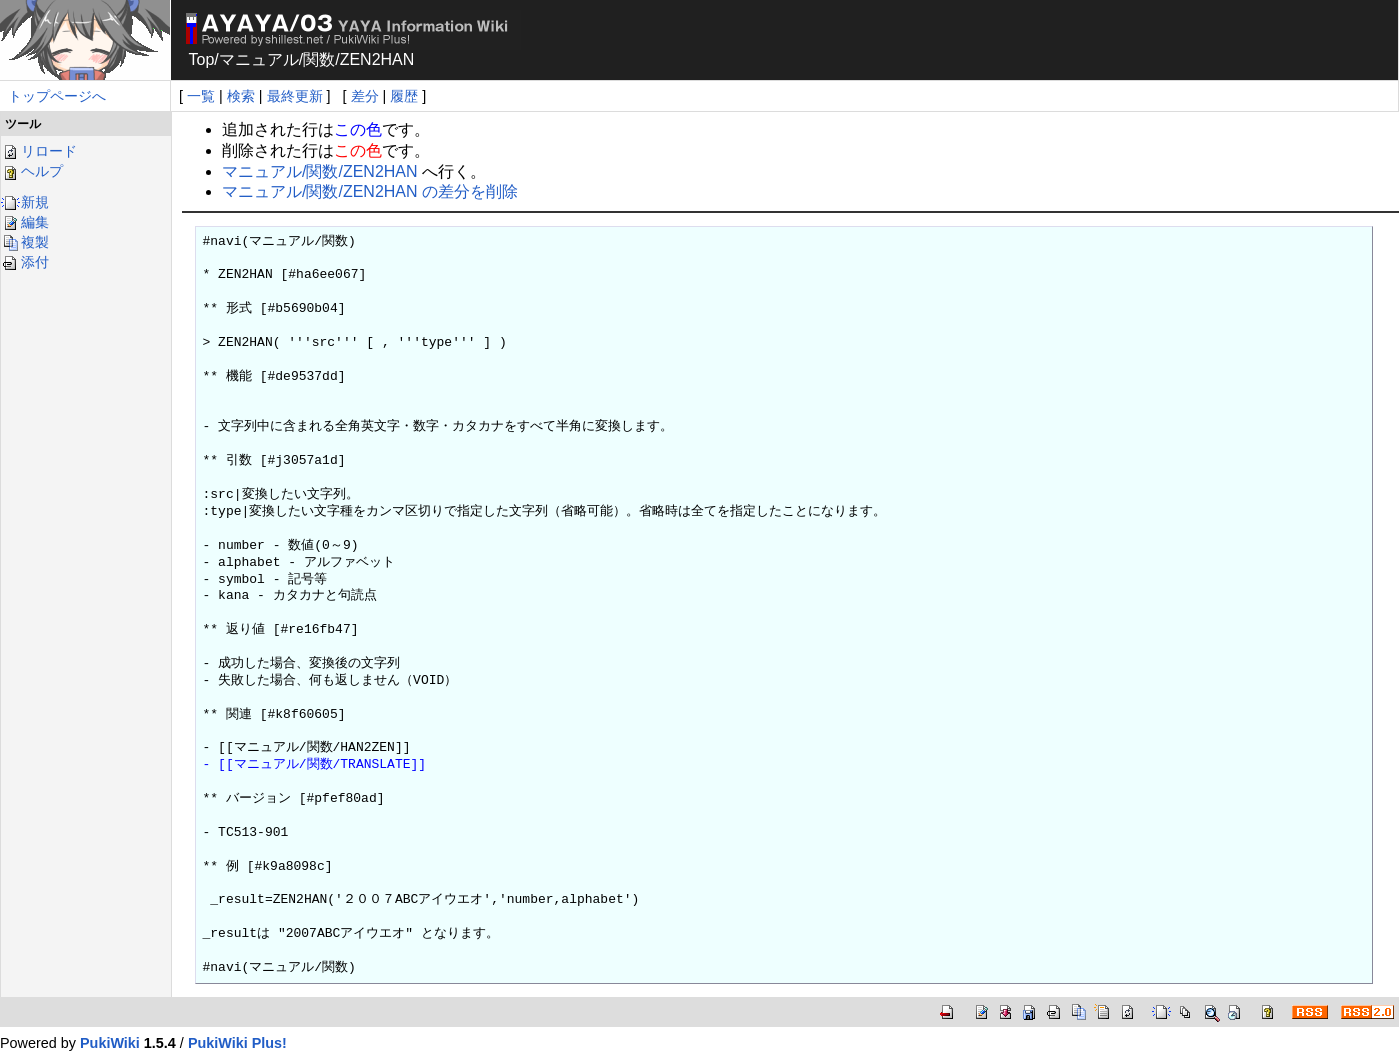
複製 (25, 242)
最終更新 (295, 96)
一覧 (201, 96)
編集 (25, 222)
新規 (25, 202)
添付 (25, 262)
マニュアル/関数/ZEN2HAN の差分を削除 (370, 191)
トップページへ (57, 96)
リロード (39, 151)
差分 (365, 96)
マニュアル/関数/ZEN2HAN (320, 171)
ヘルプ (32, 171)
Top (202, 59)
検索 (241, 96)
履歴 (404, 96)
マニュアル (259, 59)
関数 (319, 59)
